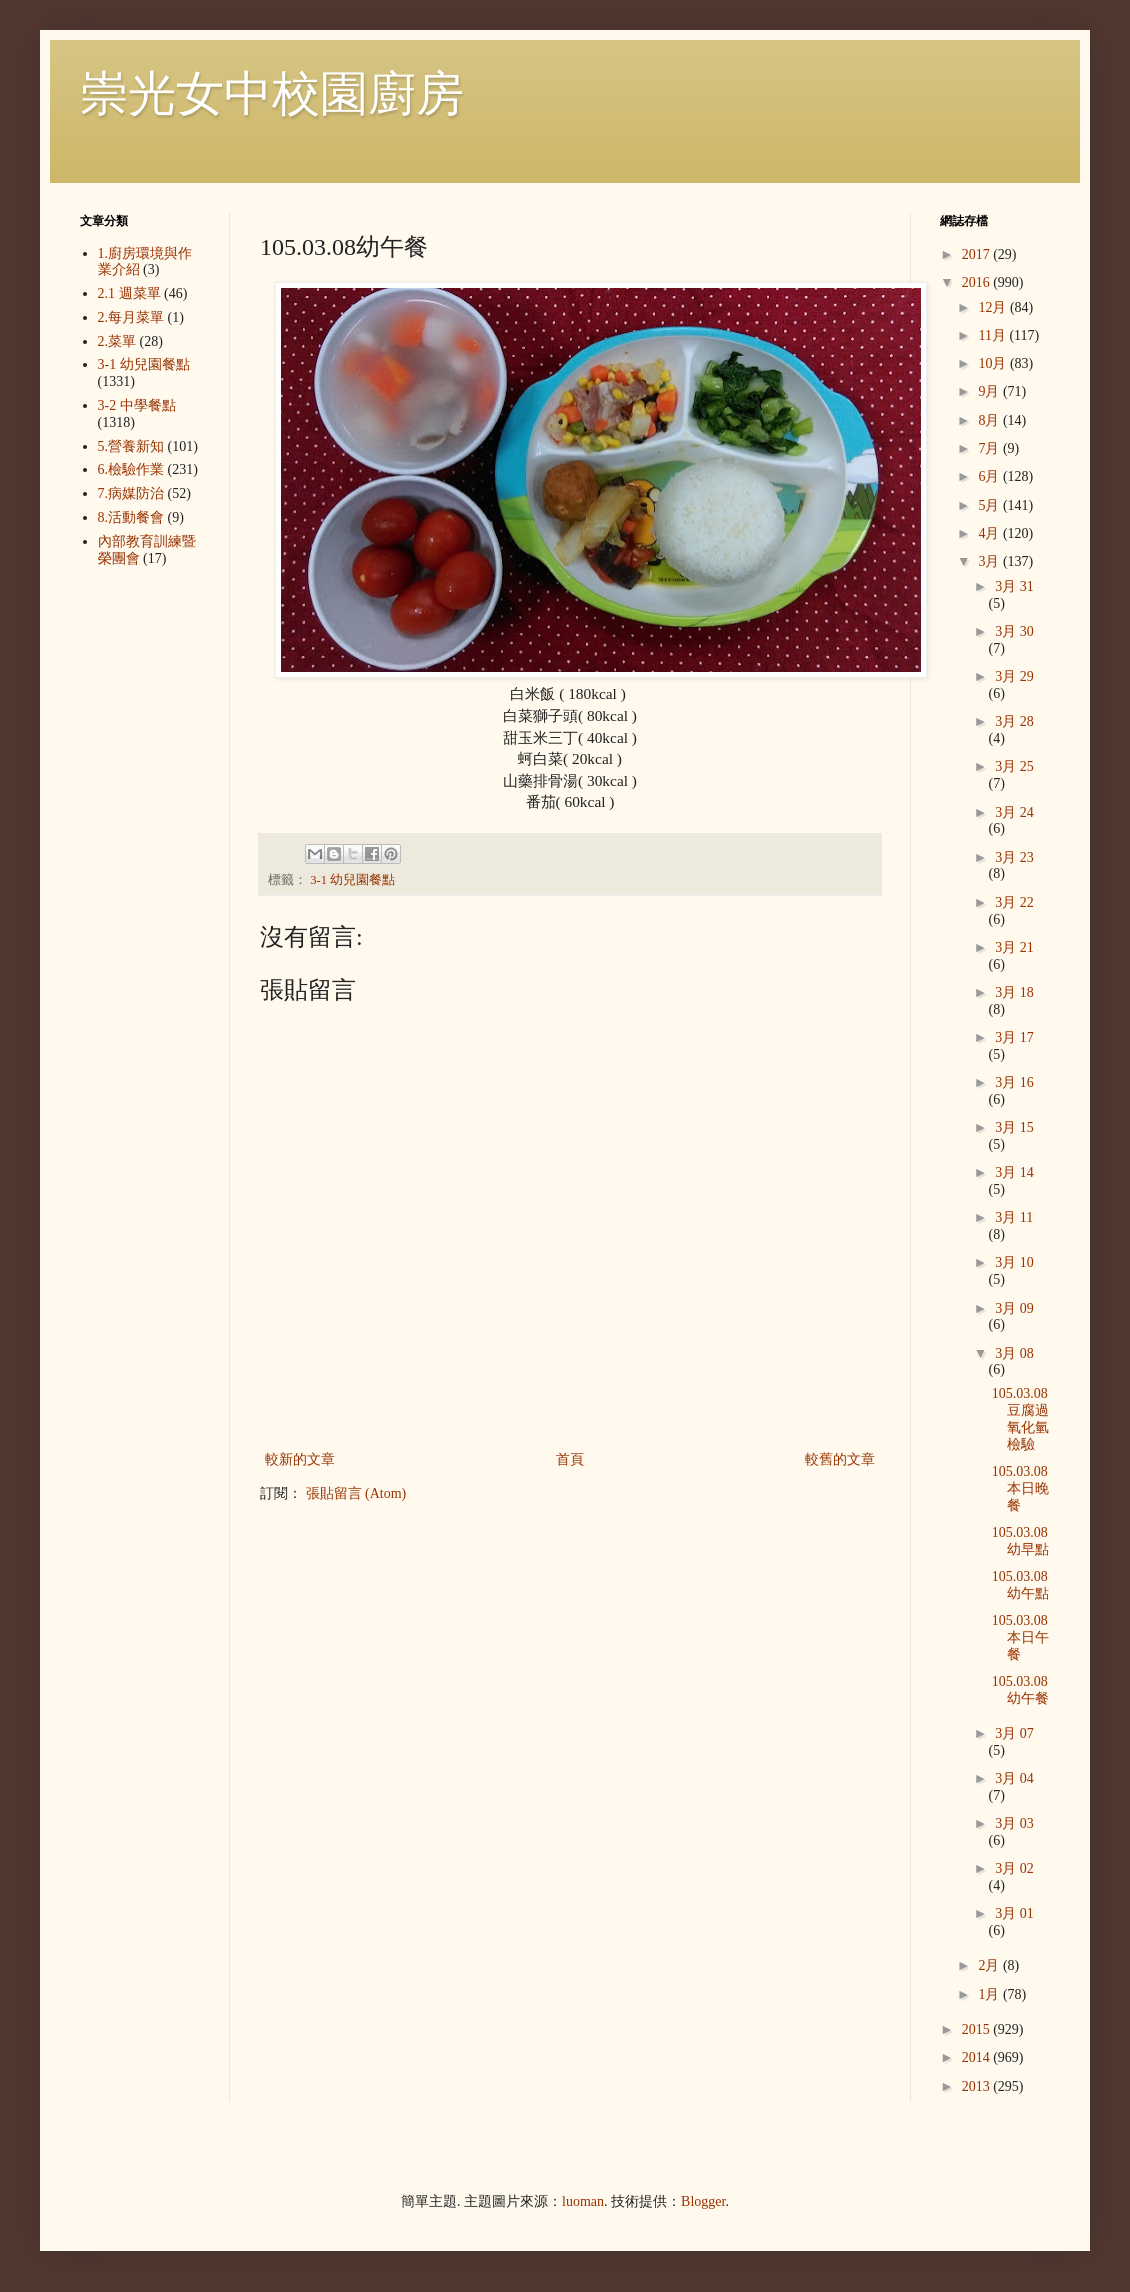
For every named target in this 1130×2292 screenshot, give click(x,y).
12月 (994, 307)
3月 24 (1014, 812)
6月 (990, 476)
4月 (990, 533)
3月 (990, 561)
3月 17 (1014, 1037)
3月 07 (1014, 1733)
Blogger (703, 2201)
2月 (990, 1965)
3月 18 (1014, 992)
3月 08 (1014, 1353)
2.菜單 (117, 341)
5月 (990, 505)
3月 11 (1014, 1217)
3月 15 (1014, 1127)
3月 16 (1014, 1082)
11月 (993, 335)
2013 (978, 2086)
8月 (990, 420)
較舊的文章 (840, 1459)
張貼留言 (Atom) (356, 1493)
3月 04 (1014, 1778)
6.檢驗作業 (131, 469)
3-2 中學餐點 (137, 405)
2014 (978, 2057)
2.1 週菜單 (129, 293)
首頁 (570, 1459)
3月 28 (1014, 721)
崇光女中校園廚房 (272, 93)
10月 (994, 363)
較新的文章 (300, 1459)
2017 (978, 254)
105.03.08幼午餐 (1020, 1690)
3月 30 (1014, 631)
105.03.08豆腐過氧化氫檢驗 (1020, 1418)
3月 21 (1014, 947)
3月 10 (1014, 1262)
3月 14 (1014, 1172)
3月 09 (1014, 1308)
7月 (990, 448)
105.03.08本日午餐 (1020, 1637)
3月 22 (1014, 902)
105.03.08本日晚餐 (1020, 1488)
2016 (978, 282)
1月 (990, 1994)
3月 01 (1014, 1913)
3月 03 (1014, 1823)
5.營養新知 (131, 446)
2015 (978, 2029)
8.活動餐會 (131, 517)
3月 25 (1014, 766)
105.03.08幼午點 (1020, 1585)
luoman (583, 2201)
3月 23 (1014, 857)
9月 (990, 391)
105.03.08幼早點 (1020, 1541)
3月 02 (1014, 1868)
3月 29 (1014, 676)
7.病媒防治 (131, 493)
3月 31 (1014, 586)
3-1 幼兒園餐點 (352, 880)
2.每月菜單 (131, 317)
